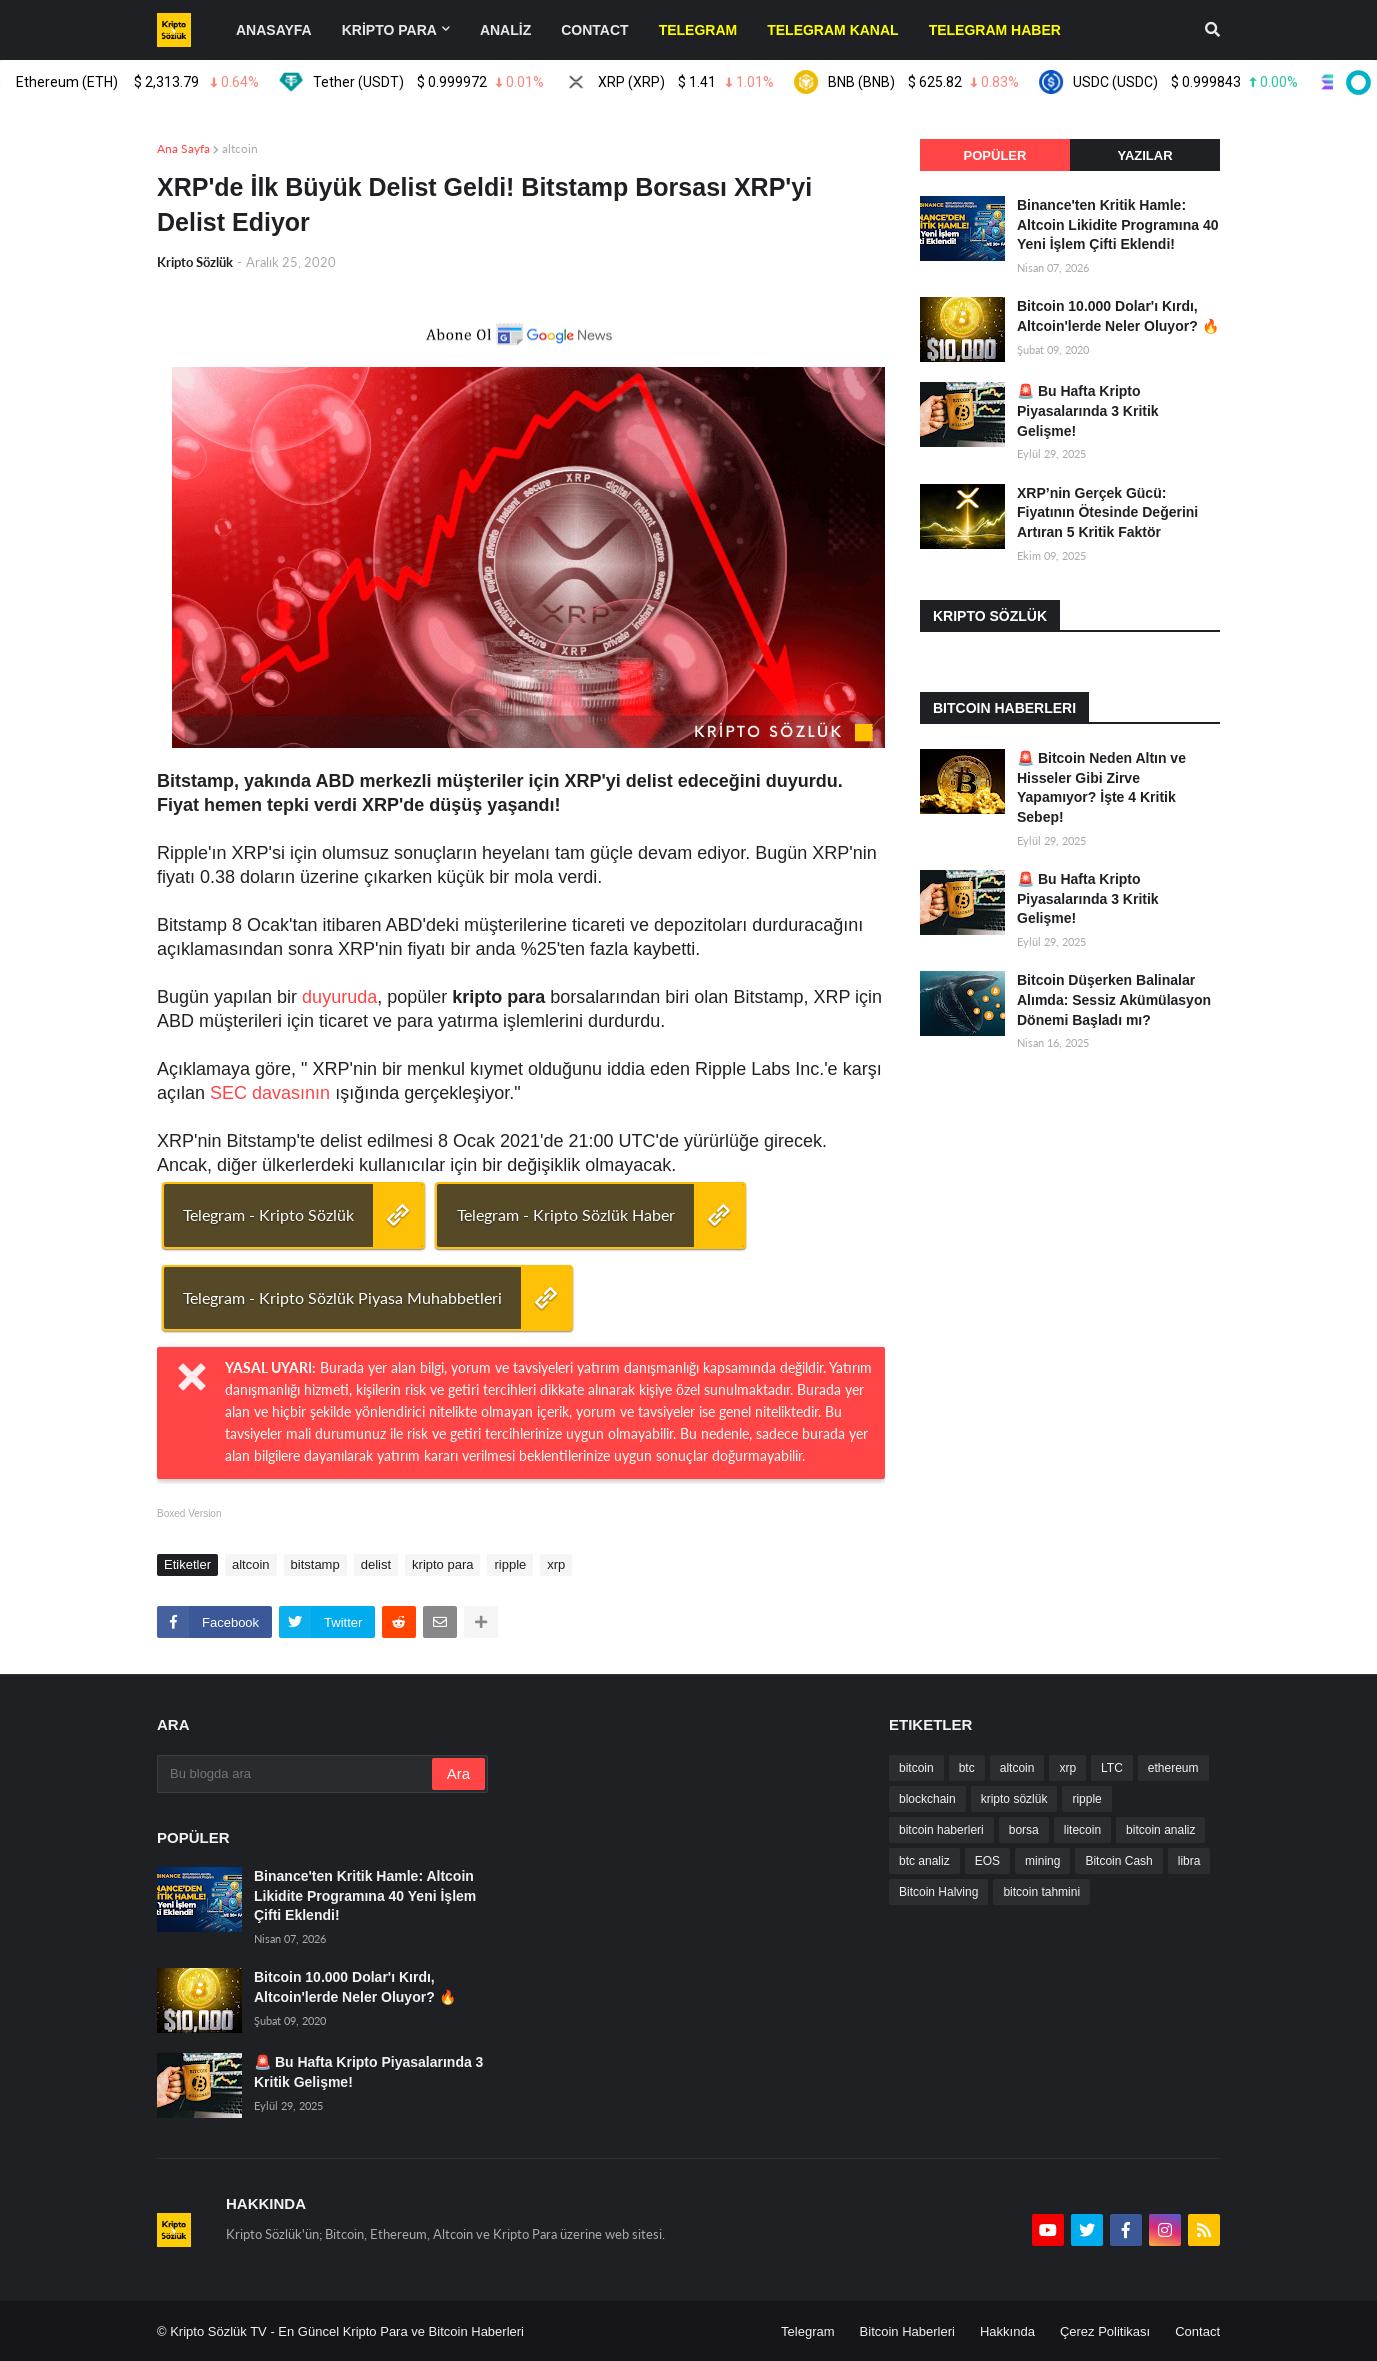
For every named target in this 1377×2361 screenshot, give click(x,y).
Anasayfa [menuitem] (274, 30)
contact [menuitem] (594, 30)
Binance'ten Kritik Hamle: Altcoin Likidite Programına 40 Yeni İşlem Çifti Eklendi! (1118, 224)
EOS (987, 1861)
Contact (1197, 2331)
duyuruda (339, 997)
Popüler (995, 155)
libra (1189, 1861)
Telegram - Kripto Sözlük (268, 1214)
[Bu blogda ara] (296, 1774)
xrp (556, 1564)
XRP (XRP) (705, 82)
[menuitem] (698, 30)
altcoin (240, 148)
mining (1042, 1861)
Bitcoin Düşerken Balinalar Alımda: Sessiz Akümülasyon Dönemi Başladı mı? (1114, 999)
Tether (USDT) (448, 82)
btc (967, 1768)
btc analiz (924, 1861)
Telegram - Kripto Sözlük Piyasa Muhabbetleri (342, 1297)
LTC (1112, 1768)
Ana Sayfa (183, 148)
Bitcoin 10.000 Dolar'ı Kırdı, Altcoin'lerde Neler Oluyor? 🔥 (1118, 316)
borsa (1024, 1830)
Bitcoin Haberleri (907, 2331)
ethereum (1173, 1768)
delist (376, 1564)
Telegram (807, 2331)
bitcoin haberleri (941, 1830)
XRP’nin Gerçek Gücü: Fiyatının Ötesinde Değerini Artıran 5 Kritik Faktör (1107, 512)
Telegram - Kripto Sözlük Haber (566, 1214)
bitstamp (315, 1564)
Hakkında (1007, 2331)
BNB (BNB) (943, 82)
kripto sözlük (1014, 1799)
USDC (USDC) (1205, 82)
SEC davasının (270, 1093)
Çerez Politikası (1105, 2331)
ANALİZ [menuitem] (505, 30)
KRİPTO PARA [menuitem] (389, 30)
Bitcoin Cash (1118, 1861)
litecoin (1082, 1830)
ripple (510, 1564)
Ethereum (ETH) (157, 82)
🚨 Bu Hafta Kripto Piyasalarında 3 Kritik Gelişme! (1088, 410)
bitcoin (916, 1768)
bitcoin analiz (1160, 1830)
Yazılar (1144, 155)
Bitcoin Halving (938, 1892)
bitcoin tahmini (1041, 1892)
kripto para (442, 1564)
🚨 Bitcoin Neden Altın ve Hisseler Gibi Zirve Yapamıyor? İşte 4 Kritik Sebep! (1101, 787)
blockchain (927, 1799)
